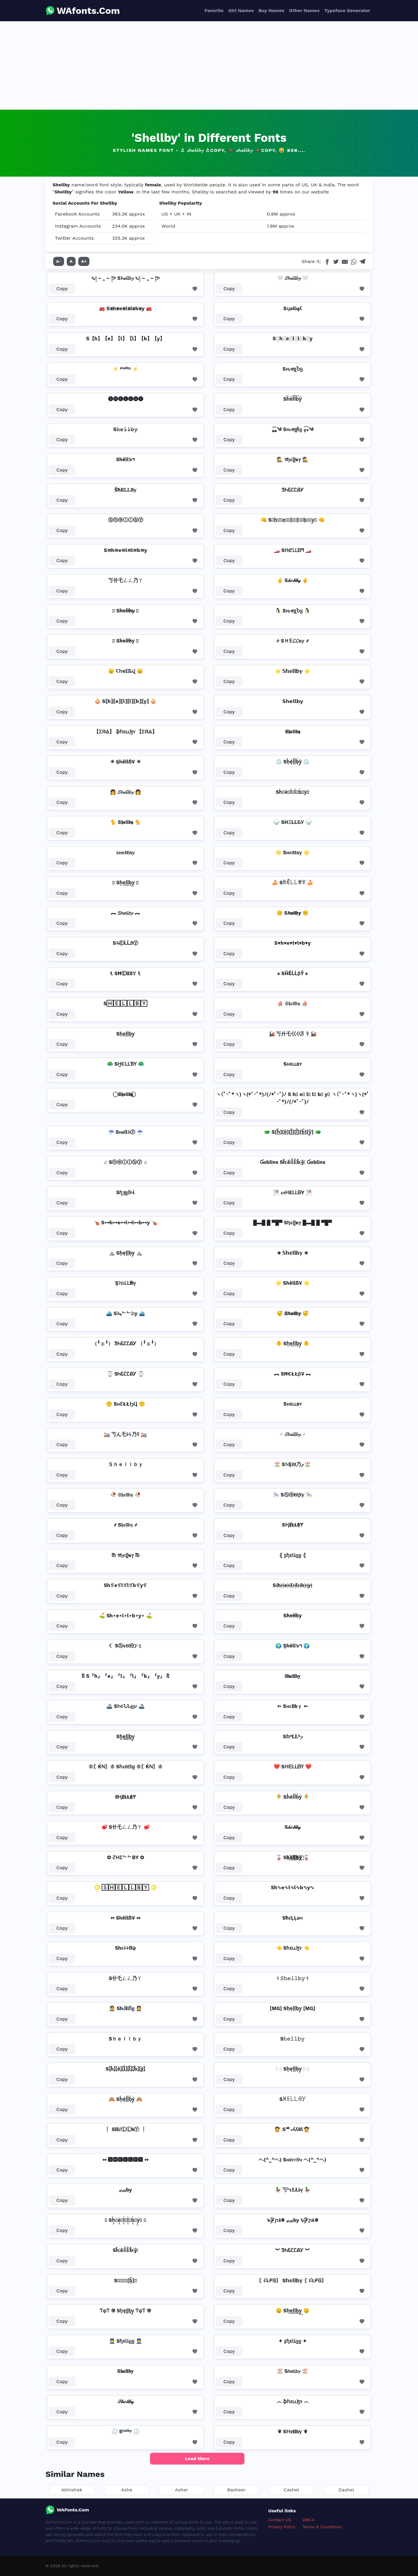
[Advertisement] (209, 65)
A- (58, 261)
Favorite (214, 10)
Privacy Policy (281, 2526)
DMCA (309, 2519)
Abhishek (71, 2490)
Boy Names (271, 10)
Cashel (291, 2490)
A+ (83, 261)
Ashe (126, 2490)
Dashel (346, 2490)
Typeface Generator (347, 10)
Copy (62, 288)
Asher (181, 2490)
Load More (197, 2458)
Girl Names (241, 10)
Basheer (236, 2490)
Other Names (304, 10)
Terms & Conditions (322, 2526)
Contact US (279, 2519)
